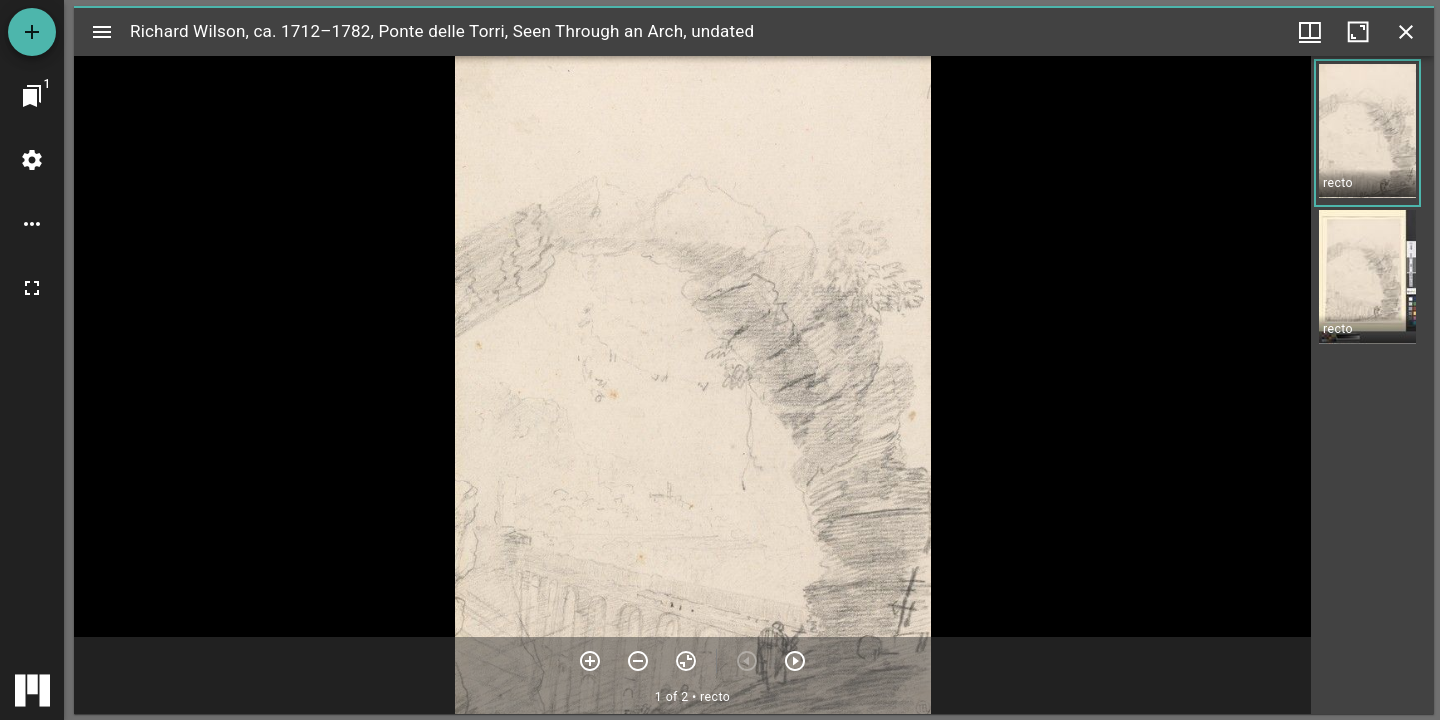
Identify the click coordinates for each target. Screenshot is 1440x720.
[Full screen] (32, 288)
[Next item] (795, 661)
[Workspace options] (32, 224)
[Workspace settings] (32, 160)
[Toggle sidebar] (102, 32)
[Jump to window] (32, 96)
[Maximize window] (1358, 32)
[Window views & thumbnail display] (1310, 32)
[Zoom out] (638, 661)
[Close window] (1406, 32)
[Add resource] (32, 32)
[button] (1367, 133)
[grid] (1372, 385)
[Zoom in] (590, 661)
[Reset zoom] (686, 661)
